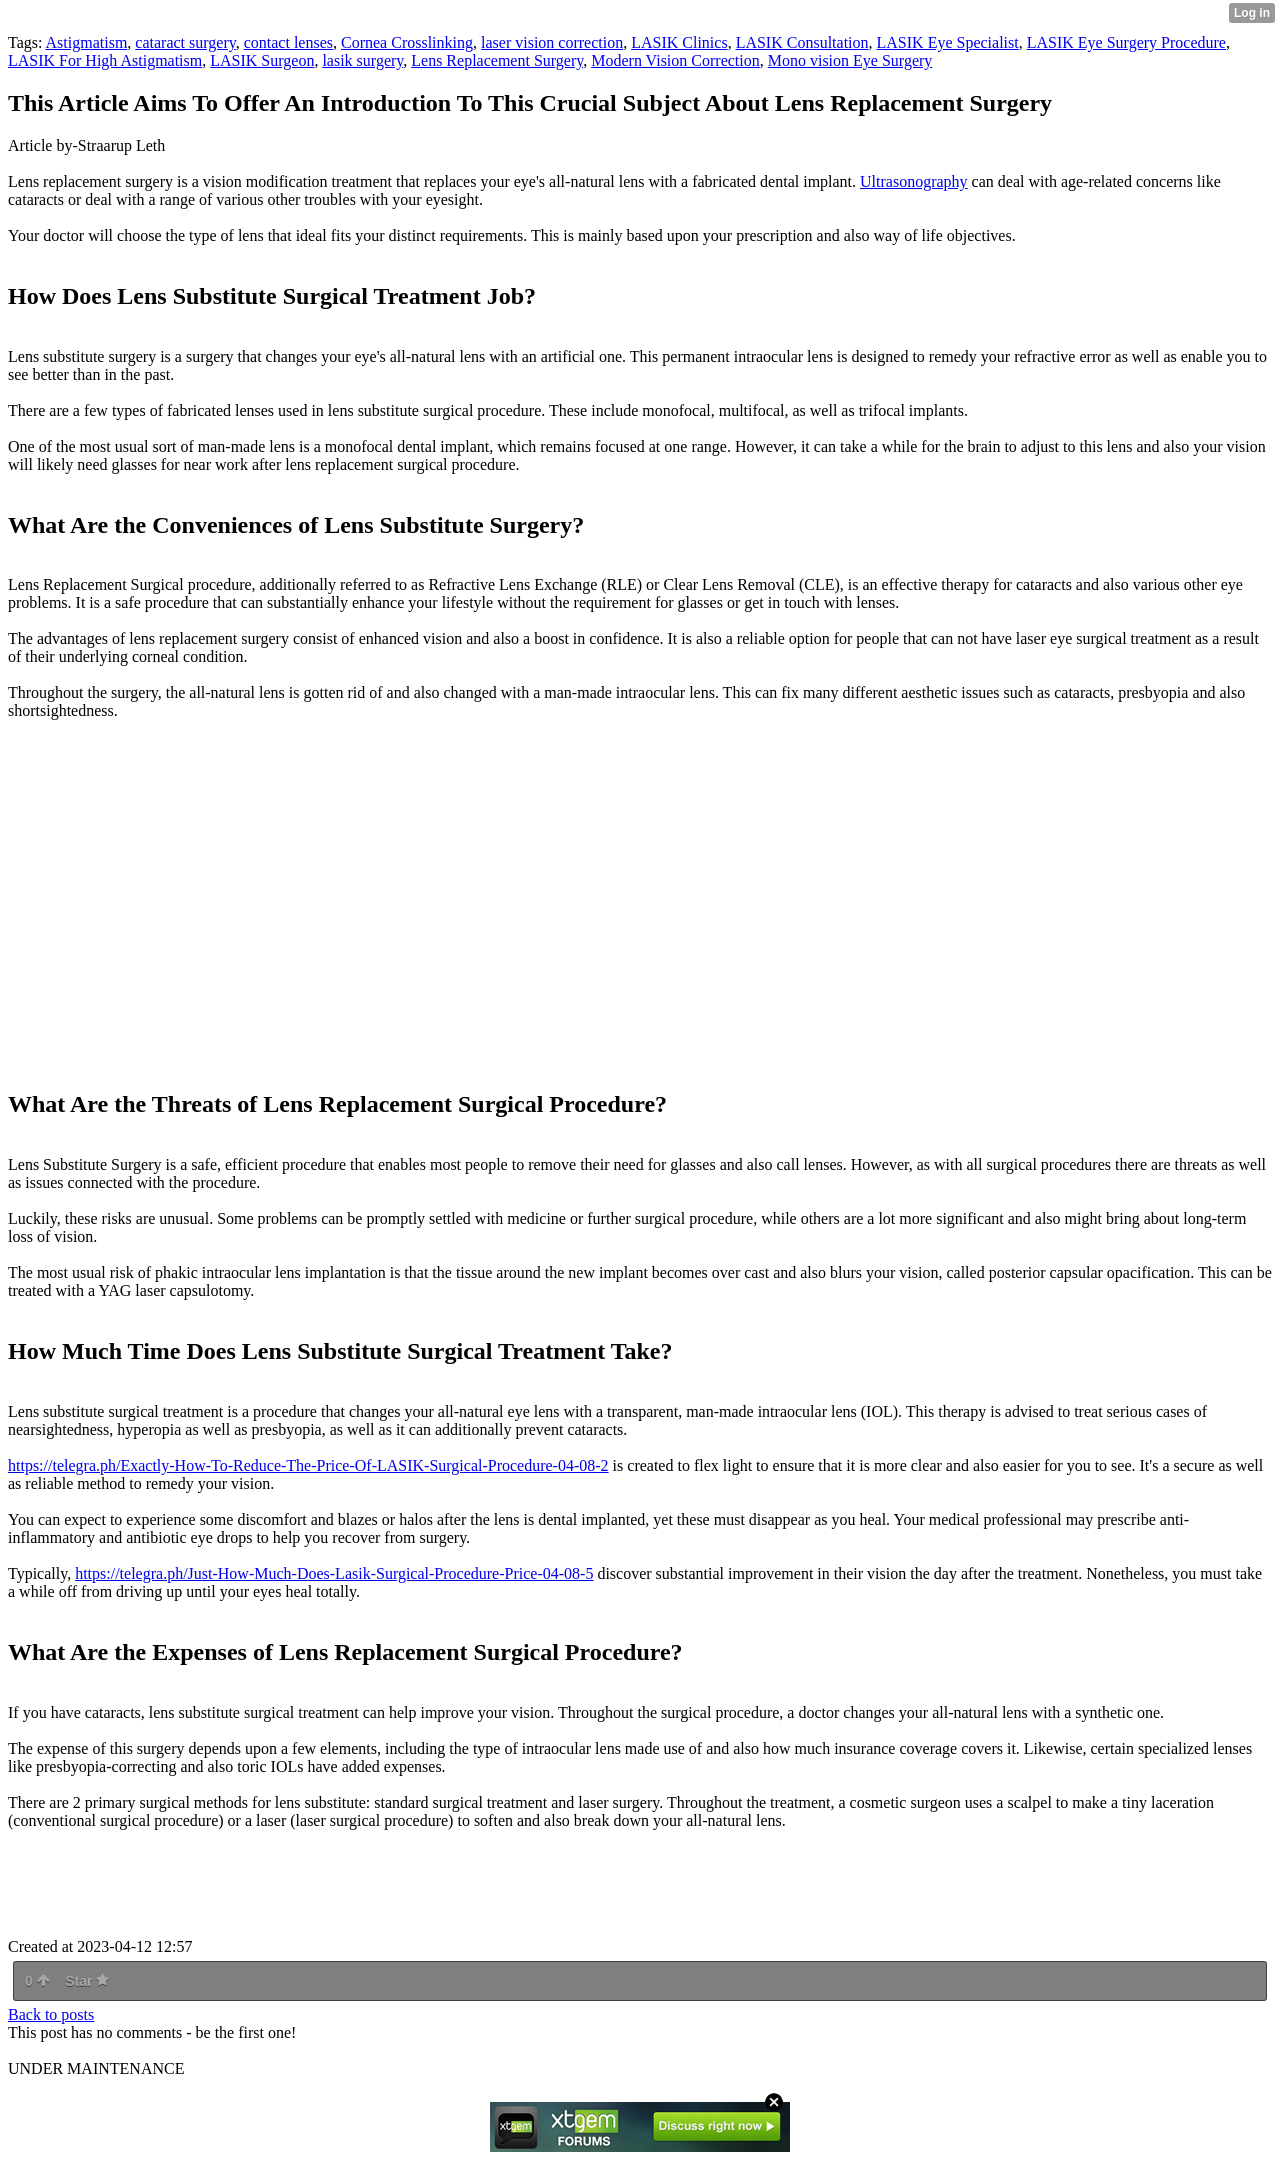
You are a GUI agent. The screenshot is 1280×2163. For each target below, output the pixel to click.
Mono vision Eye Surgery (850, 60)
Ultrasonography (914, 181)
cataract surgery (185, 42)
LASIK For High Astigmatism (105, 60)
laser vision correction (552, 42)
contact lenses (288, 42)
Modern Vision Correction (675, 60)
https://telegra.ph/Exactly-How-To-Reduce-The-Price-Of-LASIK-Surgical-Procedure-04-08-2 (308, 1465)
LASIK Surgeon (262, 60)
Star (87, 1981)
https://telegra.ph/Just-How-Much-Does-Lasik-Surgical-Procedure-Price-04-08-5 (334, 1573)
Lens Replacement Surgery (497, 60)
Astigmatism (87, 42)
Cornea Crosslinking (407, 42)
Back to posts (51, 2014)
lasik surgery (362, 60)
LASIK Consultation (802, 42)
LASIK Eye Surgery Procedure (1126, 42)
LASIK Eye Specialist (948, 42)
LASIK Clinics (679, 42)
